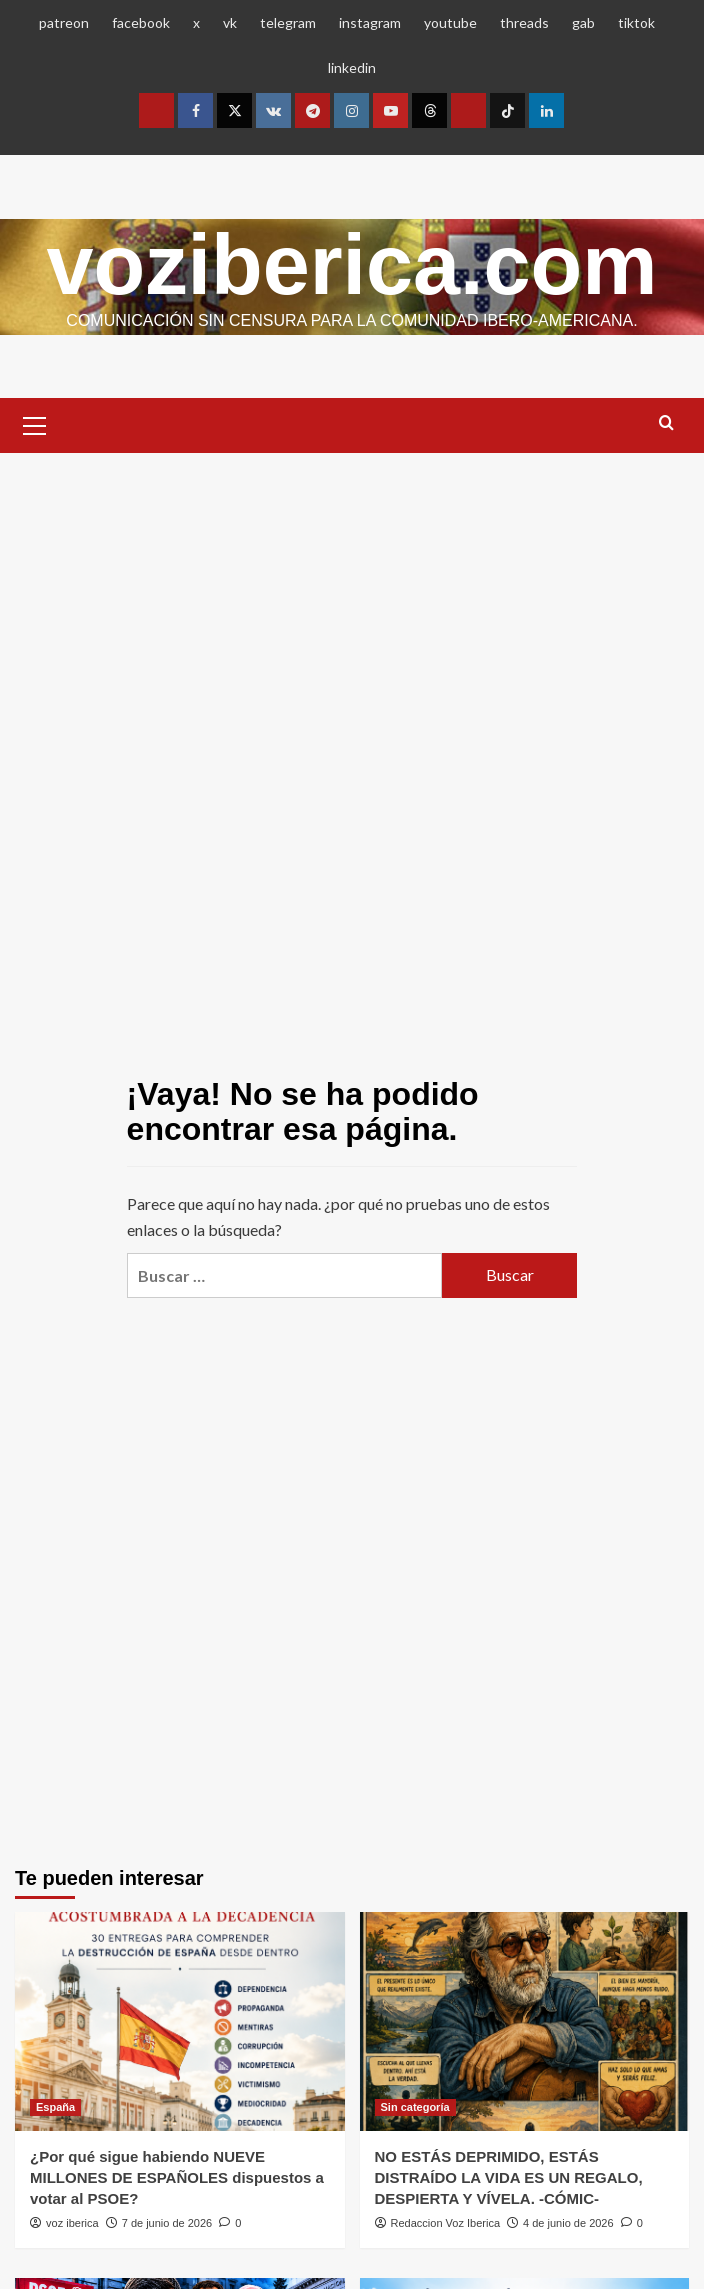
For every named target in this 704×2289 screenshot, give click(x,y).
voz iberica (72, 2223)
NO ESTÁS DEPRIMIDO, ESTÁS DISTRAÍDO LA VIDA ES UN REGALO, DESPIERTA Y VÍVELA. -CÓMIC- (509, 2177)
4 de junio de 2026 (568, 2223)
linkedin (352, 67)
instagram (370, 22)
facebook (141, 22)
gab (583, 22)
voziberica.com (352, 263)
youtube (450, 22)
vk (230, 22)
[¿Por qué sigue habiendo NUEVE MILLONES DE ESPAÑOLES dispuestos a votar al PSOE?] (180, 2021)
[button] (35, 423)
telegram (288, 22)
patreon (64, 22)
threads (524, 22)
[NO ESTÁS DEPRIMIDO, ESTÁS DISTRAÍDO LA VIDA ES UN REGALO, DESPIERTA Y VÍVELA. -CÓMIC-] (525, 2021)
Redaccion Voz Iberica (445, 2223)
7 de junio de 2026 (167, 2223)
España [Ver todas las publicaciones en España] (55, 2107)
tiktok (636, 22)
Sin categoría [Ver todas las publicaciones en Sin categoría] (415, 2107)
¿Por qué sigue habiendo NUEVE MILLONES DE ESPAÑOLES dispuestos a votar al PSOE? (177, 2177)
